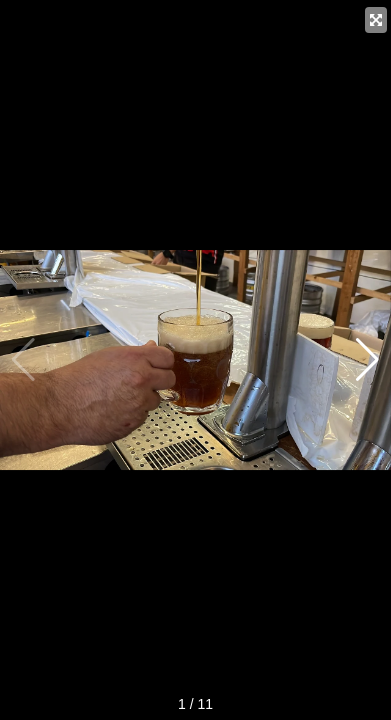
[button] (367, 360)
